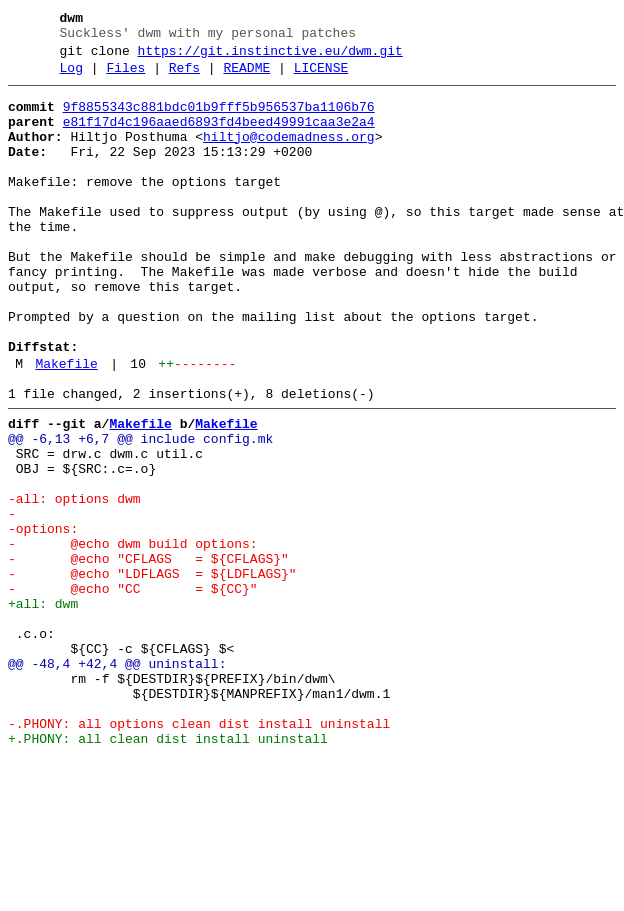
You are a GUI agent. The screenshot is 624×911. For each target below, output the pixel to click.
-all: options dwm (74, 583)
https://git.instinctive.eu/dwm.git (270, 57)
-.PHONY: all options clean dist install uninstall (199, 853)
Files (125, 77)
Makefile (66, 427)
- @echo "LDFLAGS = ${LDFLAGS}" (152, 673)
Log (71, 77)
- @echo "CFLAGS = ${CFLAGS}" (148, 655)
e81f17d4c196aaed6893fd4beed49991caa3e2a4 (219, 137)
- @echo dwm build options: (133, 637)
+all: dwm (43, 709)
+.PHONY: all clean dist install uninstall (168, 871)
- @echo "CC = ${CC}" (133, 691)
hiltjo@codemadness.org (289, 155)
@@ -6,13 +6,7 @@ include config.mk (140, 511)
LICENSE (321, 77)
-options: (43, 619)
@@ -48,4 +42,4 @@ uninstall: (117, 781)
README (246, 77)
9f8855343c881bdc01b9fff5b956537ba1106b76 (219, 119)
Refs (184, 77)
